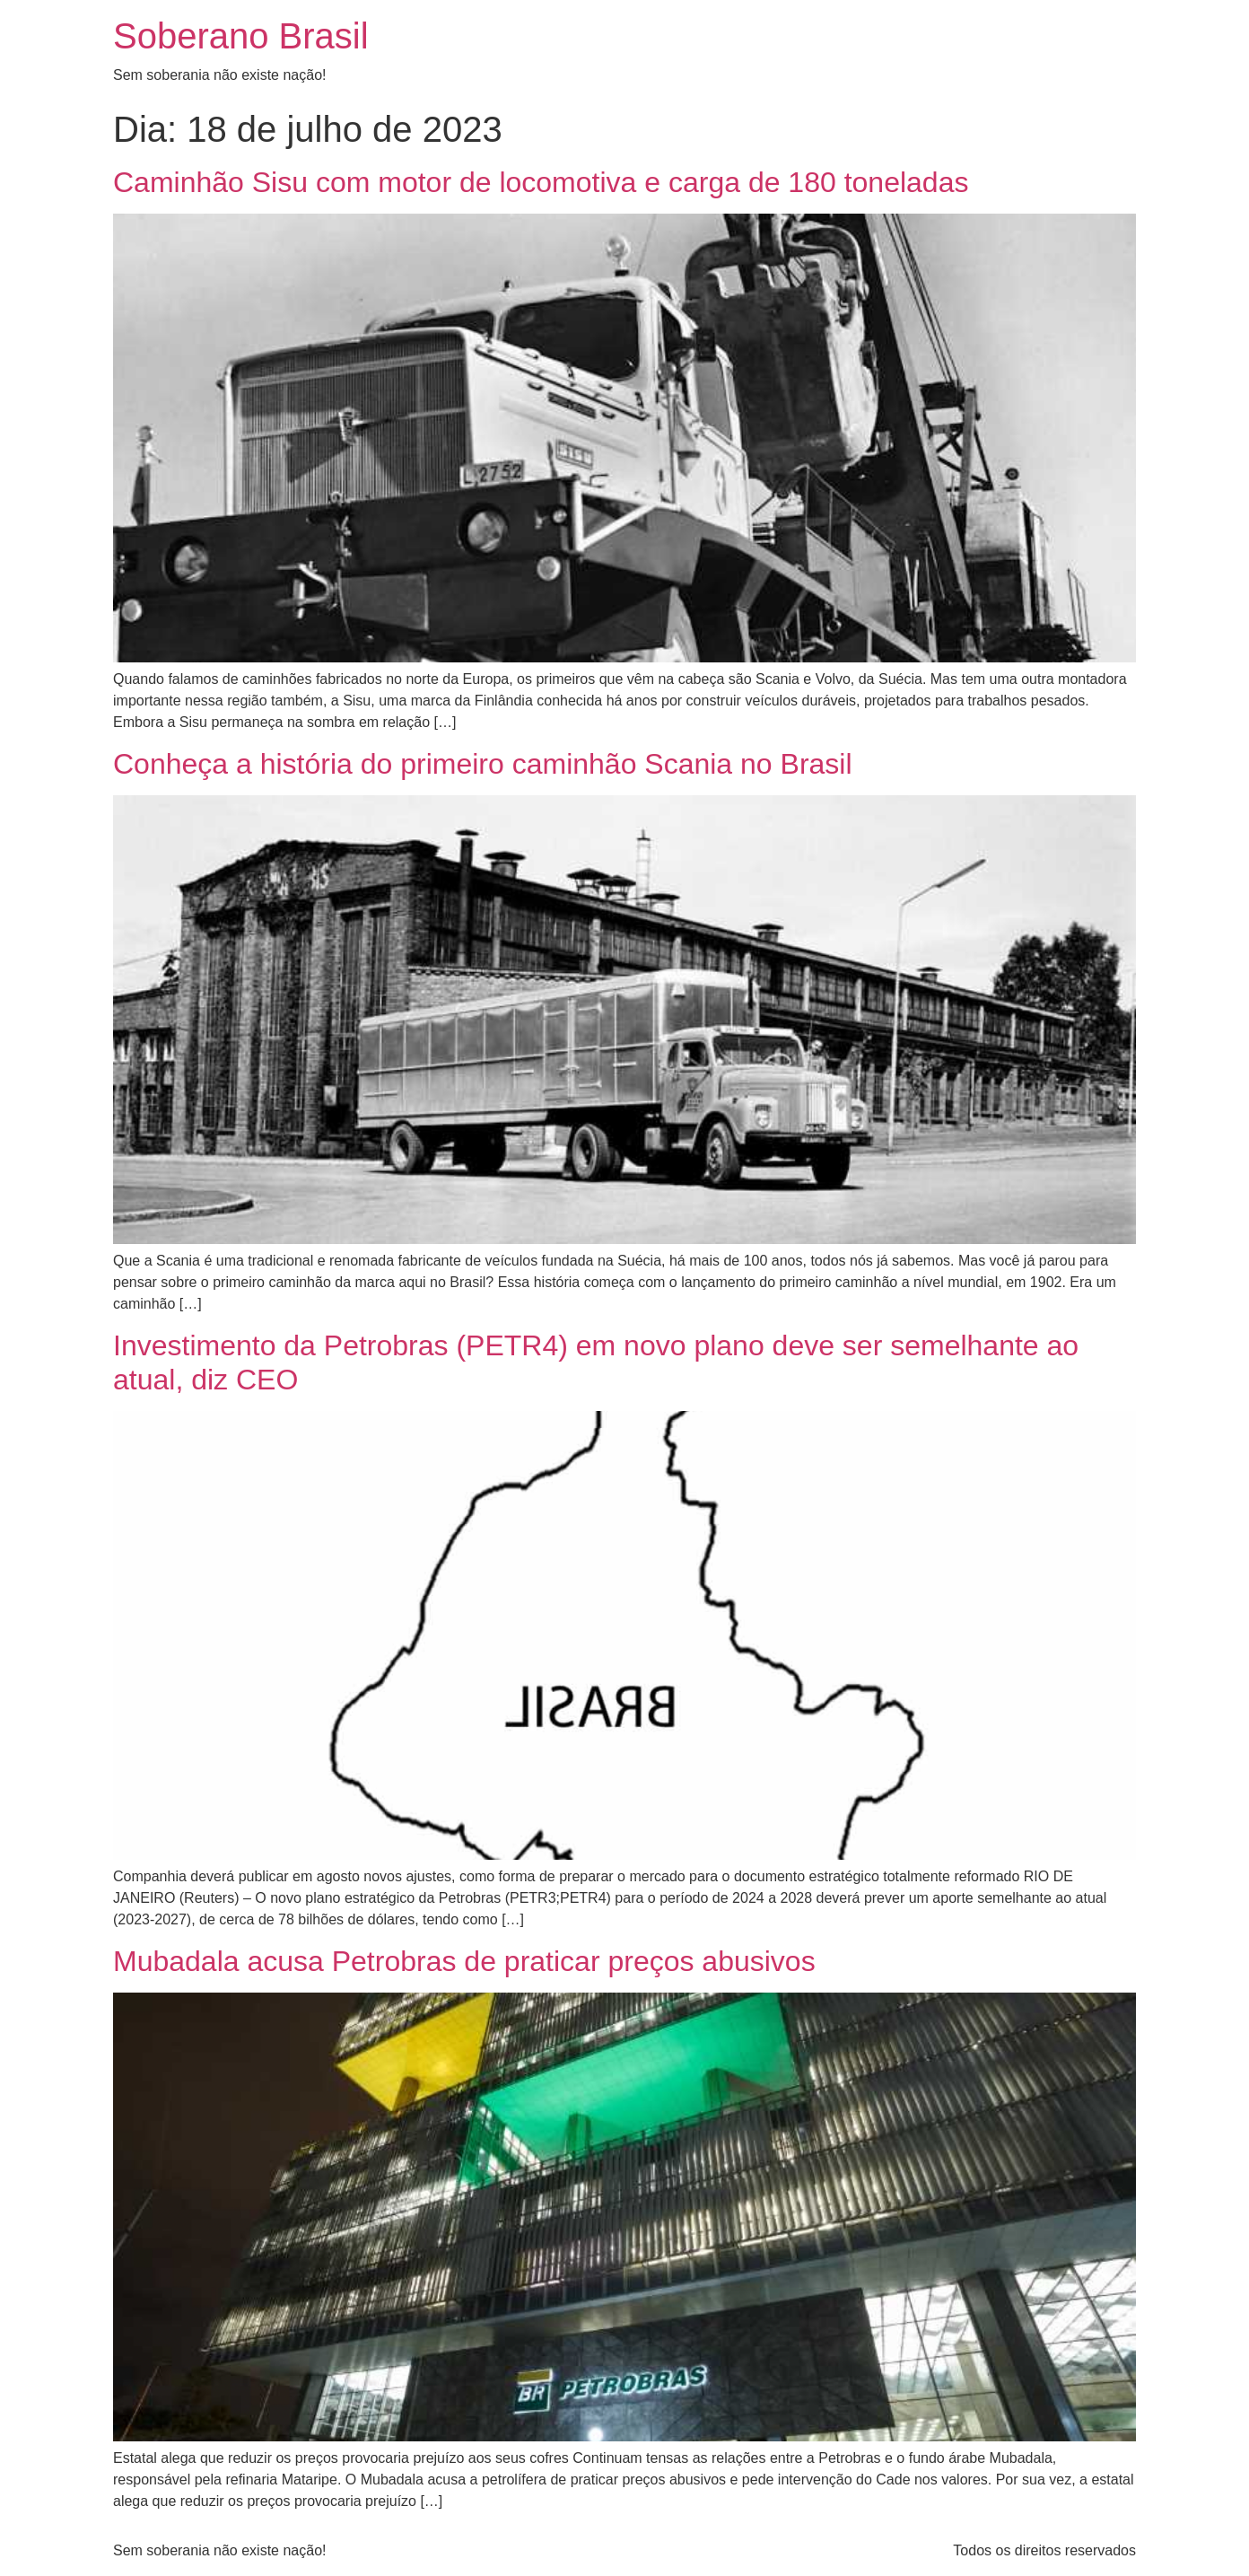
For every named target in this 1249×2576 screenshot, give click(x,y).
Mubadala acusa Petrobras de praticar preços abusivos (464, 1961)
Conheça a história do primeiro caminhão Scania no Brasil (482, 764)
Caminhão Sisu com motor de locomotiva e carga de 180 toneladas (540, 182)
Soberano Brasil (241, 36)
